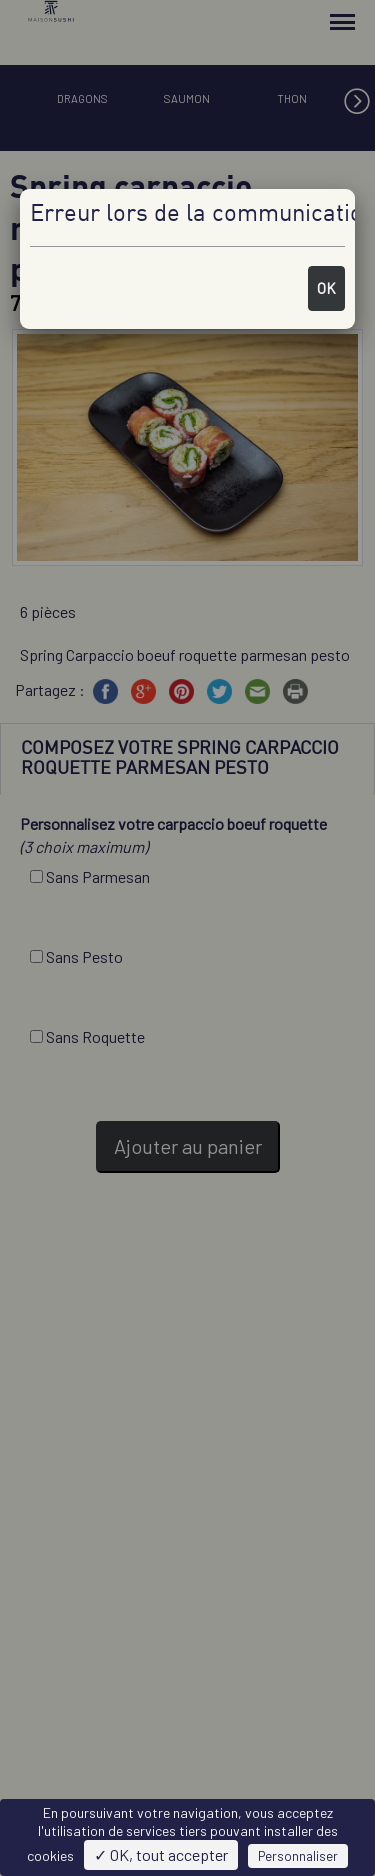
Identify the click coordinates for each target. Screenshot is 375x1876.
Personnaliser (298, 1856)
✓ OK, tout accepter (161, 1854)
